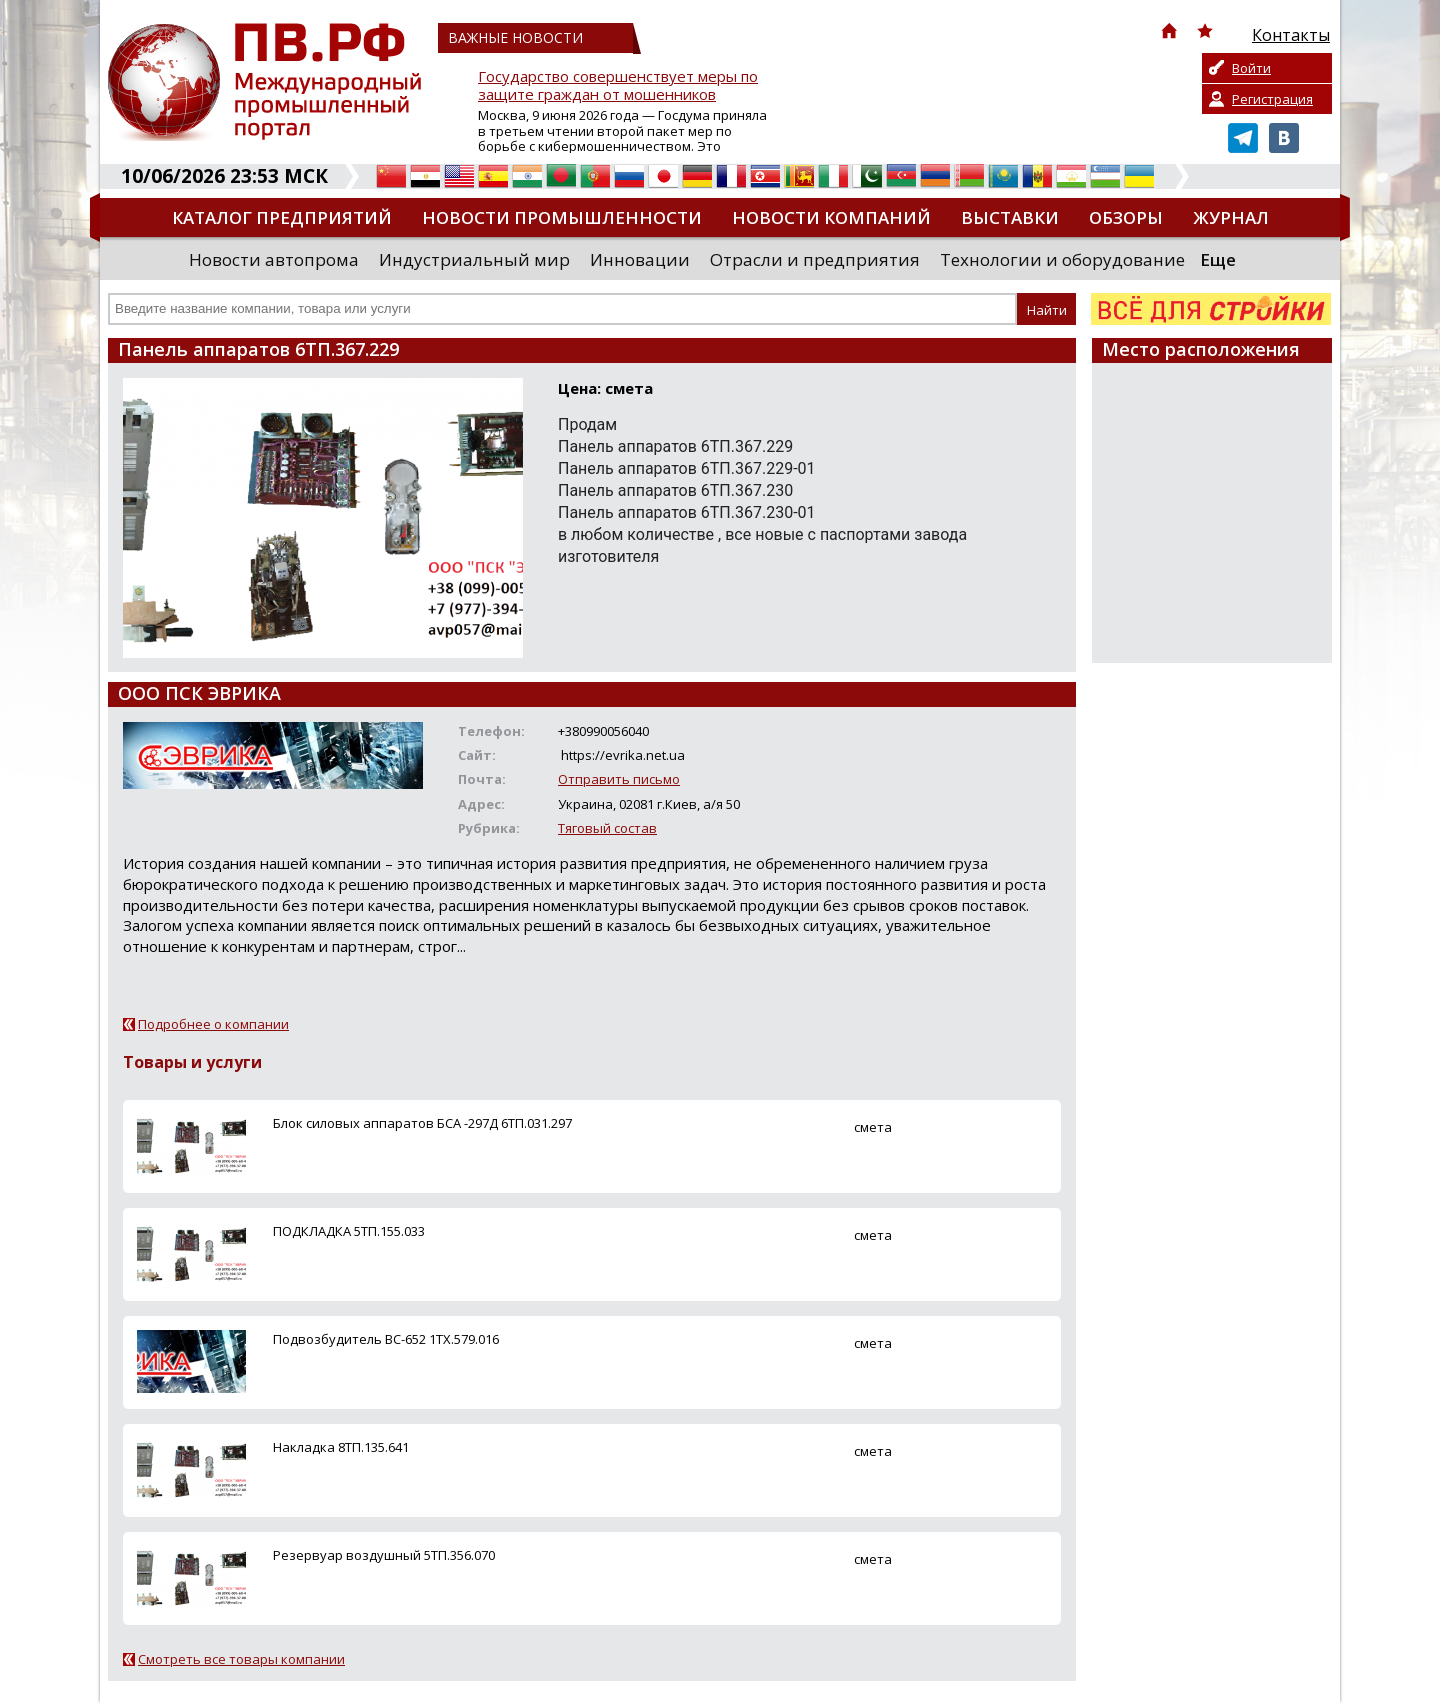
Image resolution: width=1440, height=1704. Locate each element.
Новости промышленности (562, 217)
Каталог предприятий (282, 217)
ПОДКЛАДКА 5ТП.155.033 (349, 1231)
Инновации (640, 259)
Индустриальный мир (474, 259)
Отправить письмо (619, 779)
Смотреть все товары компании (241, 1659)
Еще (1218, 259)
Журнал (1231, 217)
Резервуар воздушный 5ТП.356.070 (384, 1555)
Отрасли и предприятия (815, 259)
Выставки (1010, 217)
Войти (1251, 68)
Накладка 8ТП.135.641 (341, 1447)
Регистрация (1272, 99)
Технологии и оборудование (1062, 259)
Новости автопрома (274, 259)
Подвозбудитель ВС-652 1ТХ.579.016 (386, 1339)
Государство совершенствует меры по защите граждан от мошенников (618, 85)
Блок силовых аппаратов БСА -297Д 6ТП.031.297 (422, 1123)
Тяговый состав (607, 828)
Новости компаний (831, 217)
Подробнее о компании (213, 1024)
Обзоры (1126, 217)
